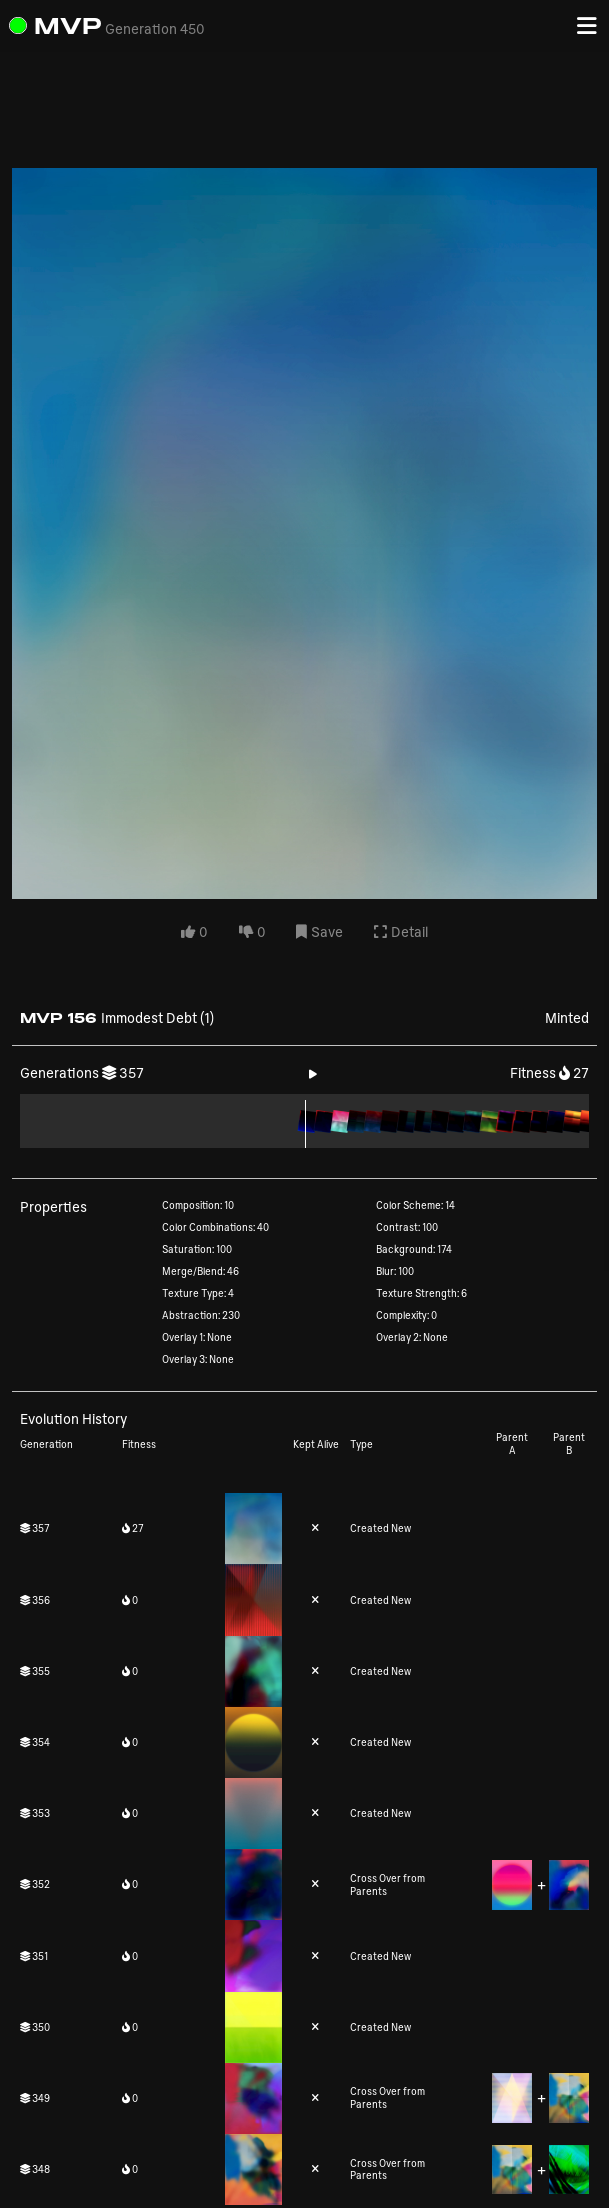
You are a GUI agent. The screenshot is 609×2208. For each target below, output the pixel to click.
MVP (68, 25)
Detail (401, 931)
